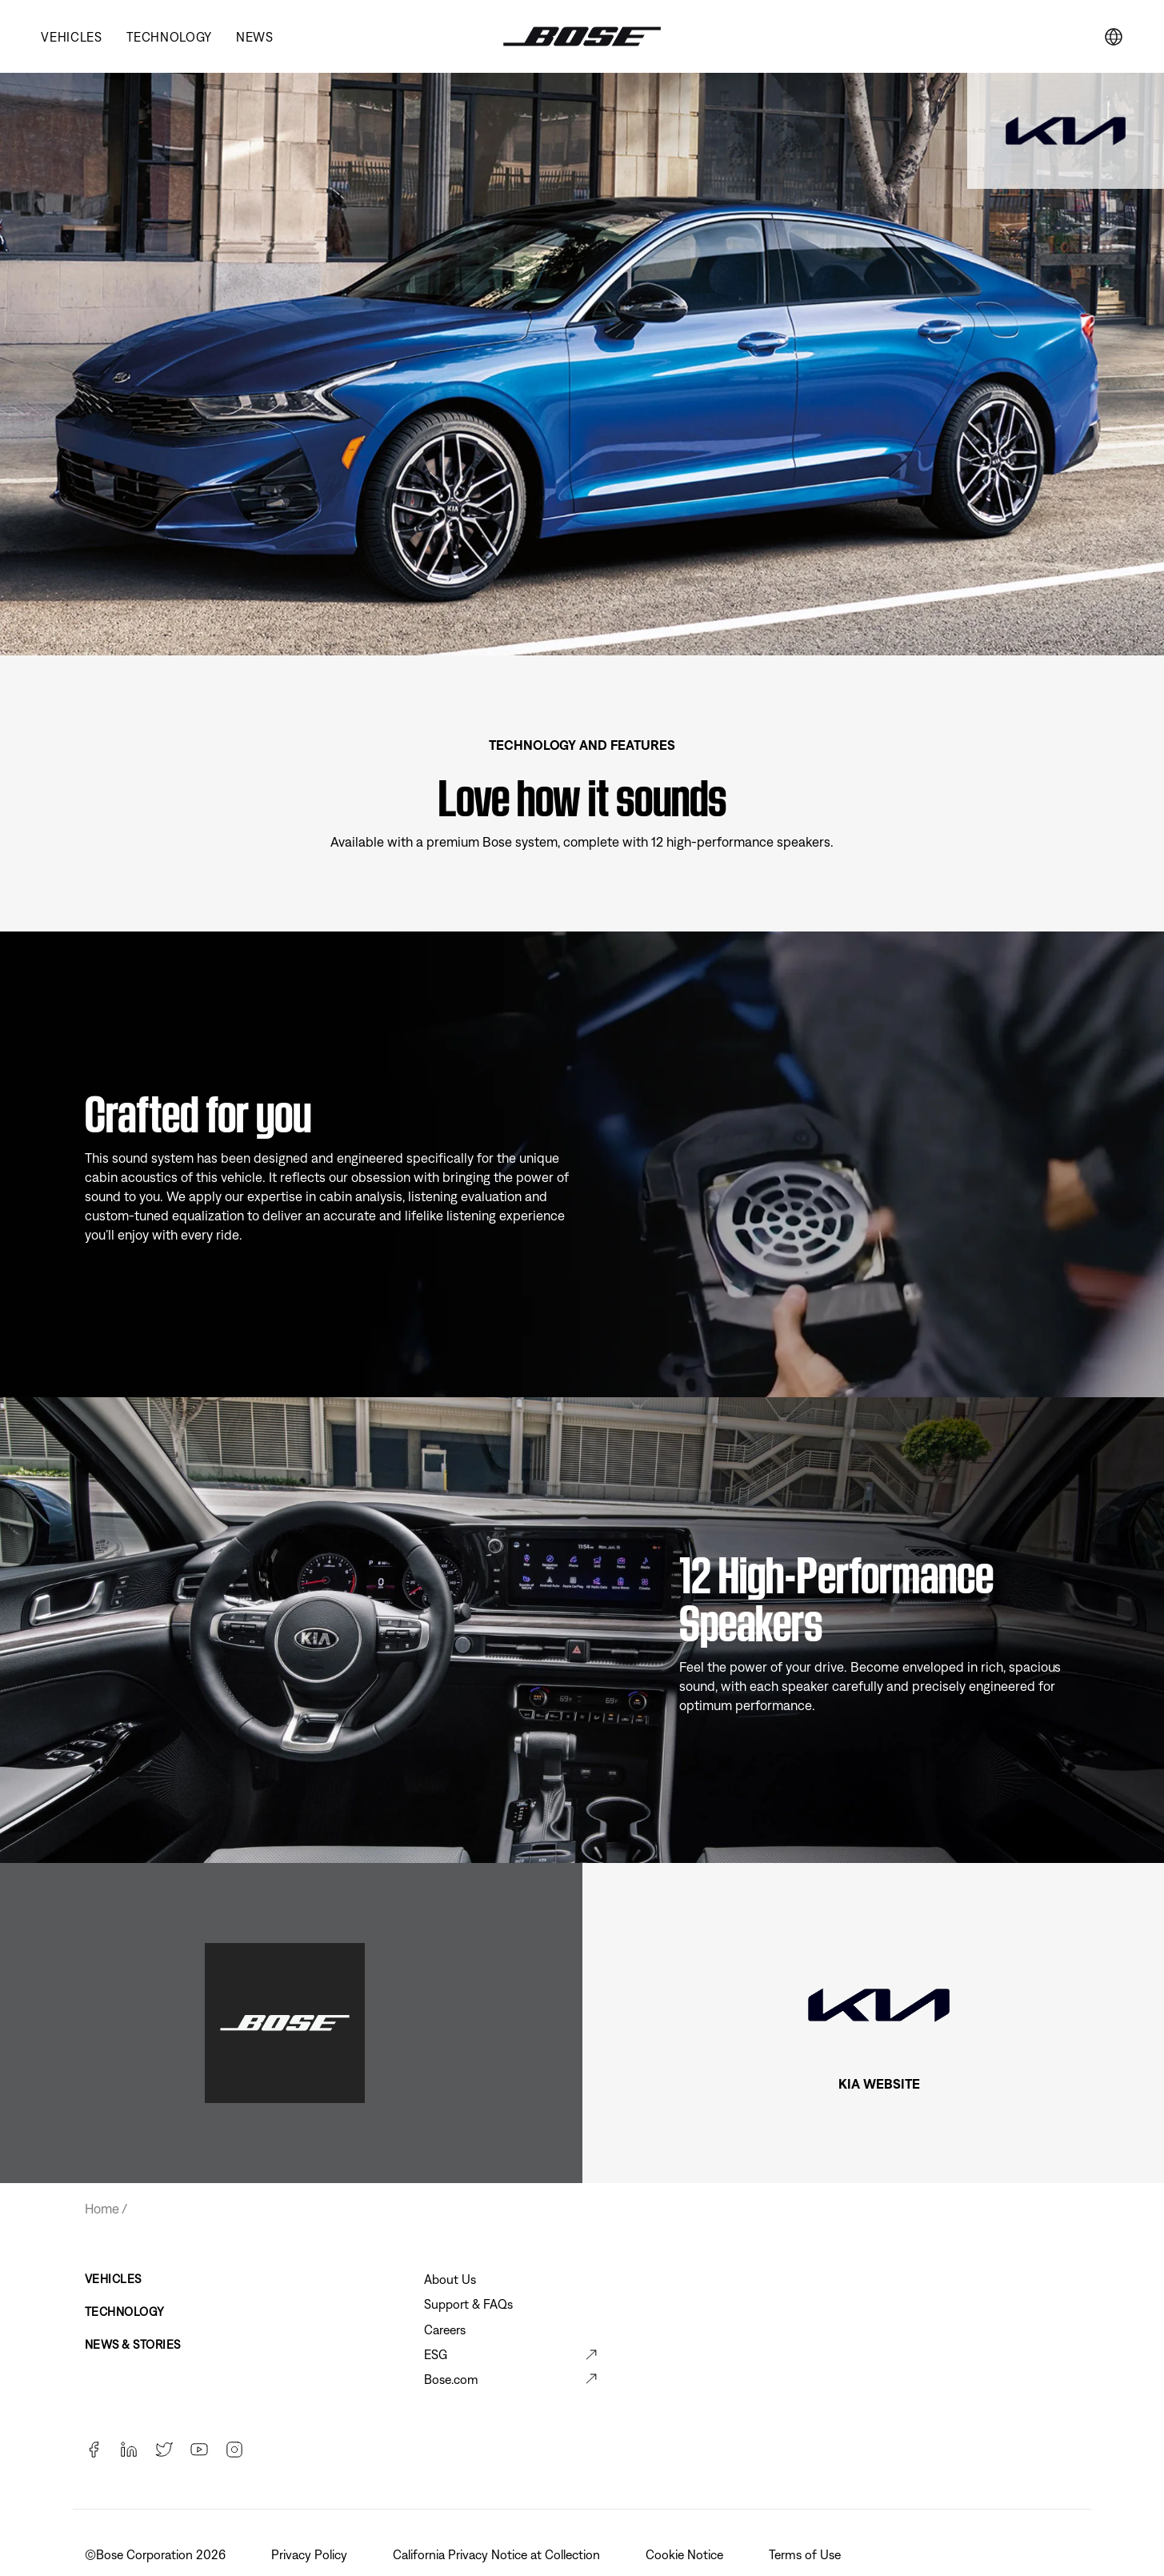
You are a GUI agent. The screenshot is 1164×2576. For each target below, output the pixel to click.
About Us (450, 2279)
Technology (169, 37)
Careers (445, 2329)
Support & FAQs (468, 2304)
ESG (435, 2354)
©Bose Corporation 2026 (157, 2554)
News (255, 37)
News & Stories (133, 2344)
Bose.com (451, 2379)
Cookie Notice (686, 2554)
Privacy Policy (310, 2554)
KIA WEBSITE (879, 2084)
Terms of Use (806, 2554)
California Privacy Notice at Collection (498, 2554)
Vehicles (71, 37)
